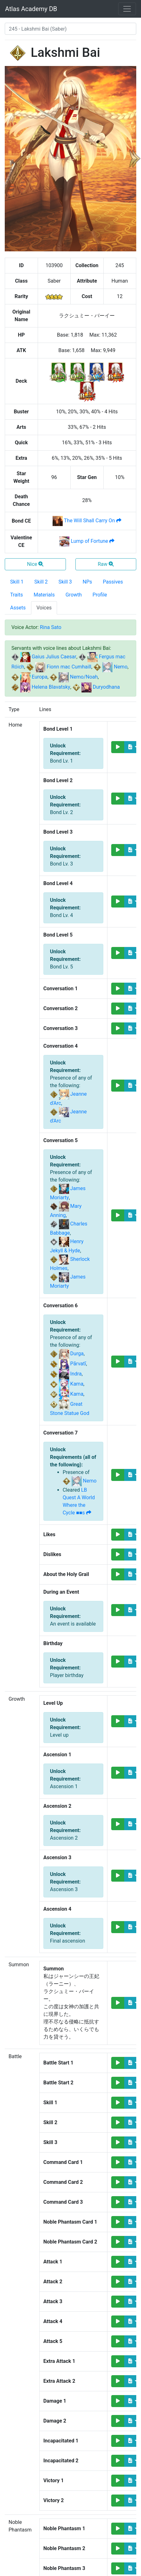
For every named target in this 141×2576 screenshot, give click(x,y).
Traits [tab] (16, 595)
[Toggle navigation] (127, 9)
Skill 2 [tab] (41, 582)
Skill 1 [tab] (16, 582)
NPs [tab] (87, 582)
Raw (106, 564)
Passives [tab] (113, 582)
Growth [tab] (74, 595)
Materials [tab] (44, 595)
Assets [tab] (18, 608)
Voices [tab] (44, 608)
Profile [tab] (100, 595)
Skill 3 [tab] (65, 582)
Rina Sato (50, 627)
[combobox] (70, 29)
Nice (35, 564)
